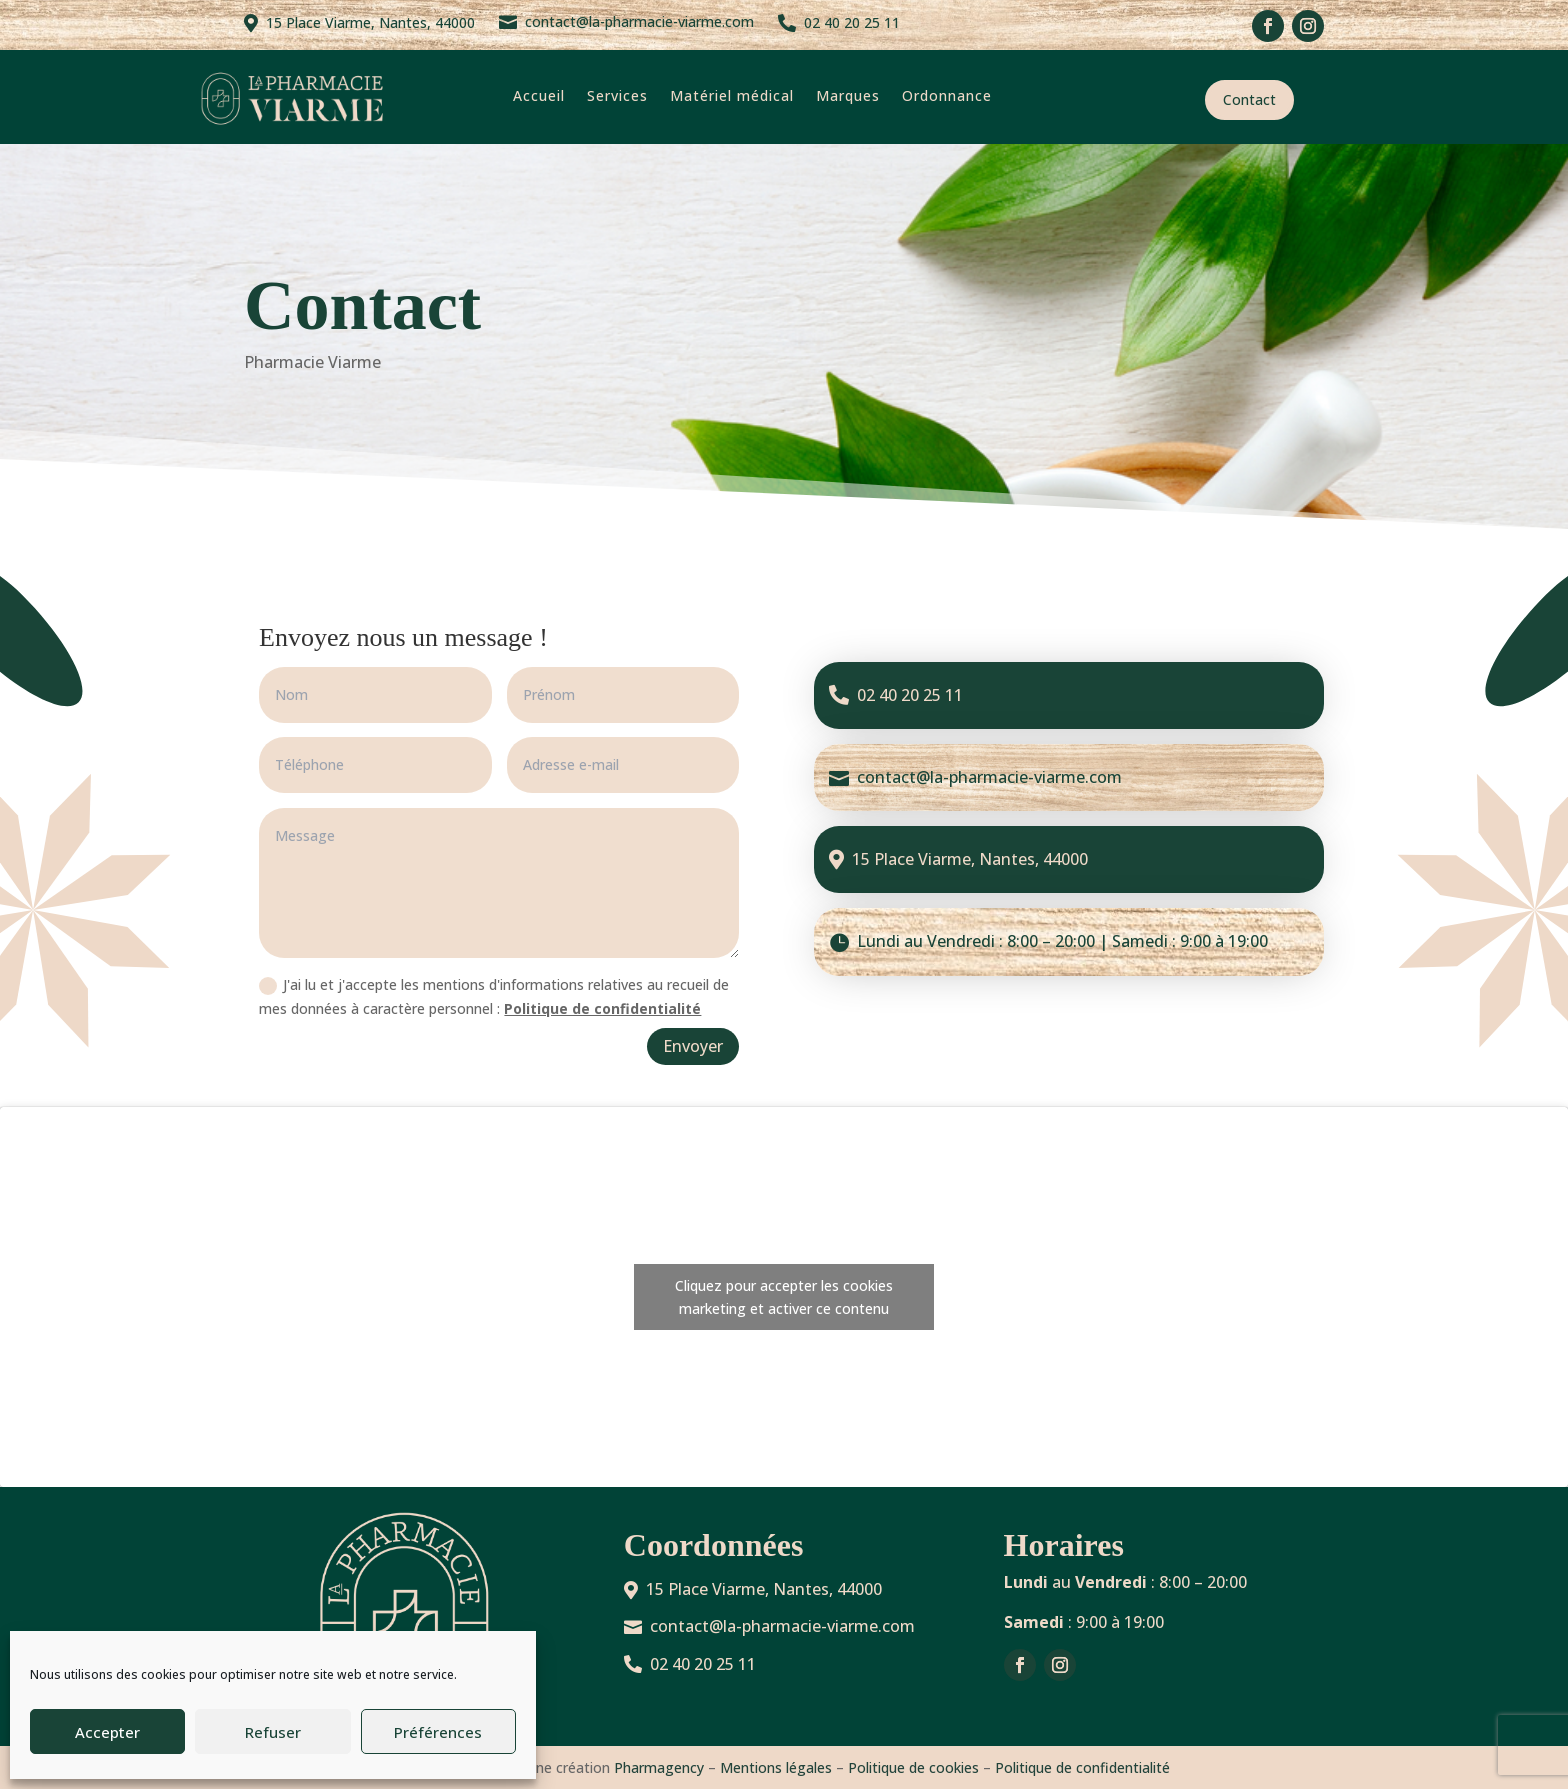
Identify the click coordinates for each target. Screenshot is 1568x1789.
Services (617, 95)
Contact (1249, 99)
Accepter (107, 1732)
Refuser (273, 1732)
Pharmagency (659, 1767)
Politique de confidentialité (602, 1008)
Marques (848, 95)
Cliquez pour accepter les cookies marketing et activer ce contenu (784, 1297)
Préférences (438, 1732)
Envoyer (693, 1046)
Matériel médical (732, 95)
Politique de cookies (913, 1767)
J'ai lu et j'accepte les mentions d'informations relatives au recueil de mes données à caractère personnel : (494, 996)
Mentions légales (776, 1767)
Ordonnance (947, 95)
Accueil (539, 95)
